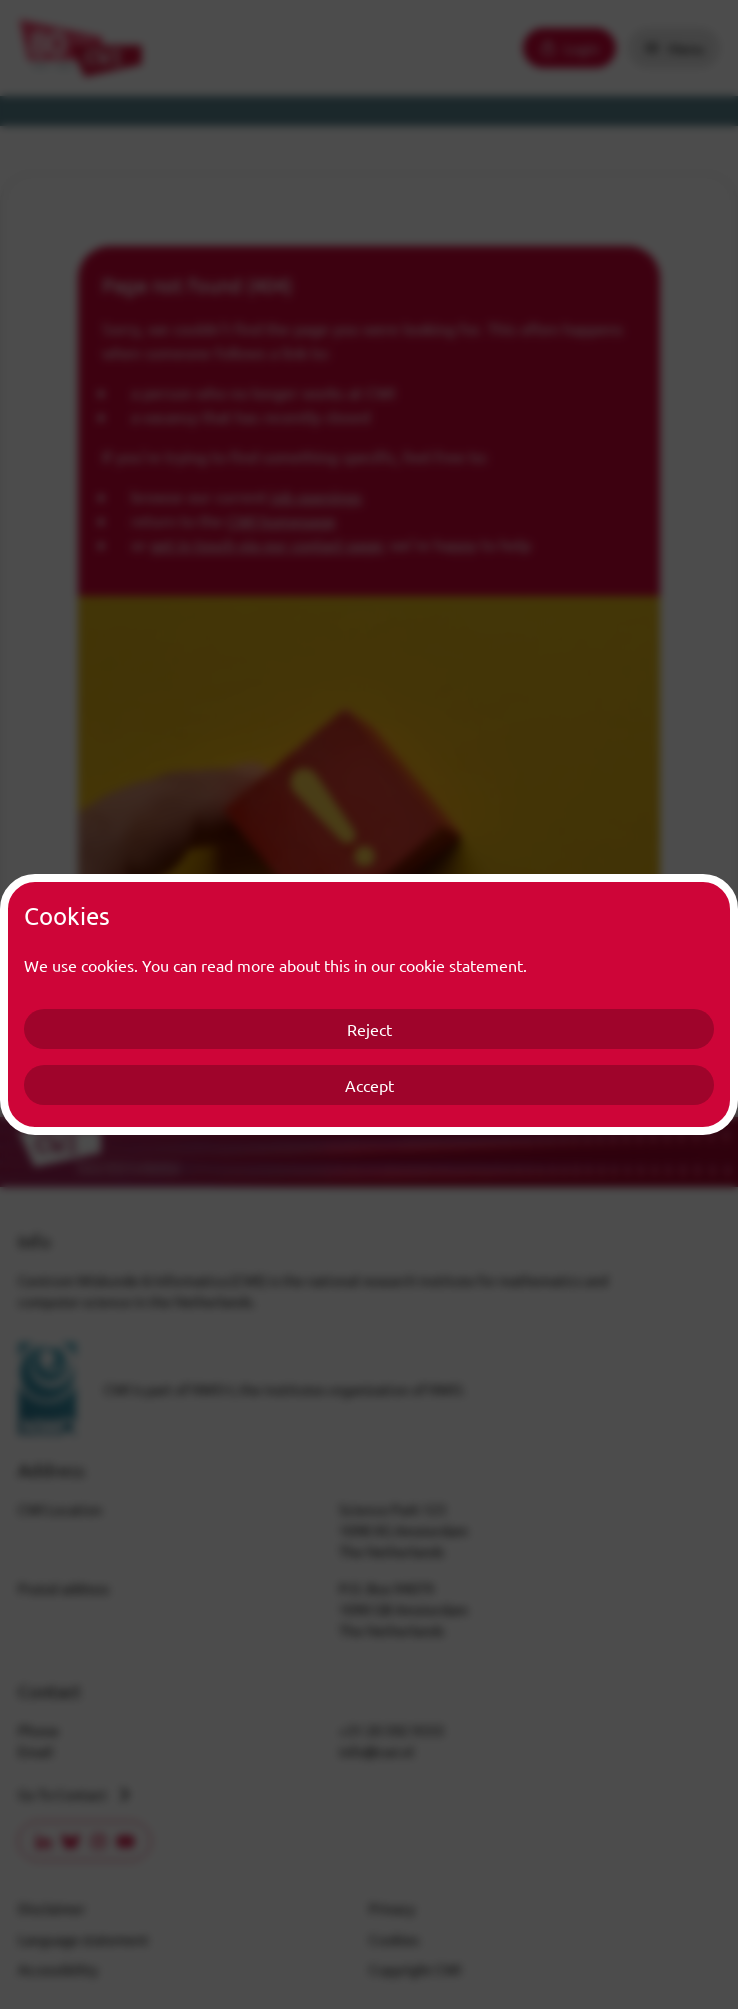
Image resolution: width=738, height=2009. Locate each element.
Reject (369, 1029)
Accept (369, 1085)
